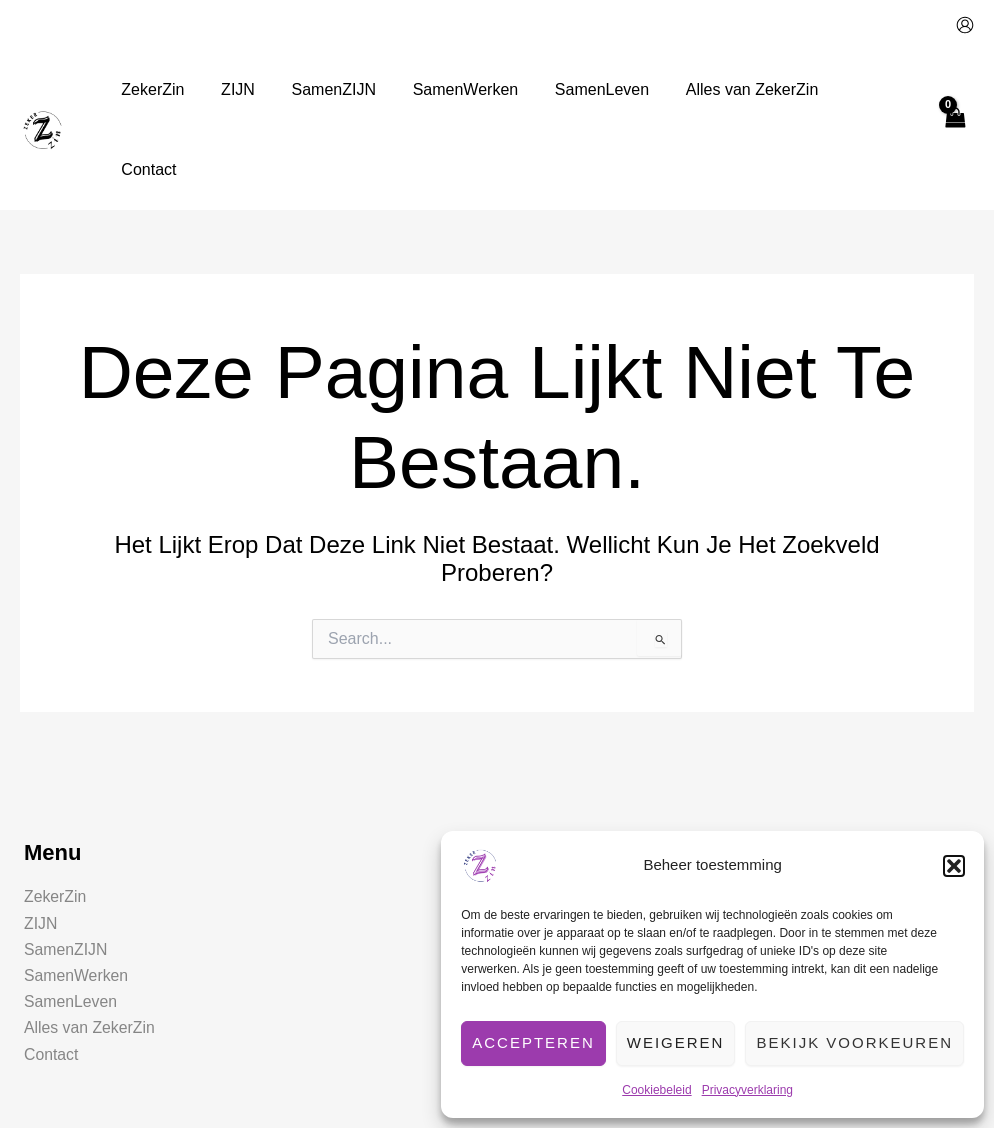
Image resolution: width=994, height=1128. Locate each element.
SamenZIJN (66, 869)
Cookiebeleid (656, 1090)
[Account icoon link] (965, 25)
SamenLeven (71, 922)
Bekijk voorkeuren (854, 1042)
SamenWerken (77, 896)
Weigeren (676, 1042)
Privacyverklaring (747, 1090)
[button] (954, 866)
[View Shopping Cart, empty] (955, 89)
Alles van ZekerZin (90, 948)
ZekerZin (55, 816)
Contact (51, 975)
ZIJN (41, 843)
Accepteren (533, 1042)
